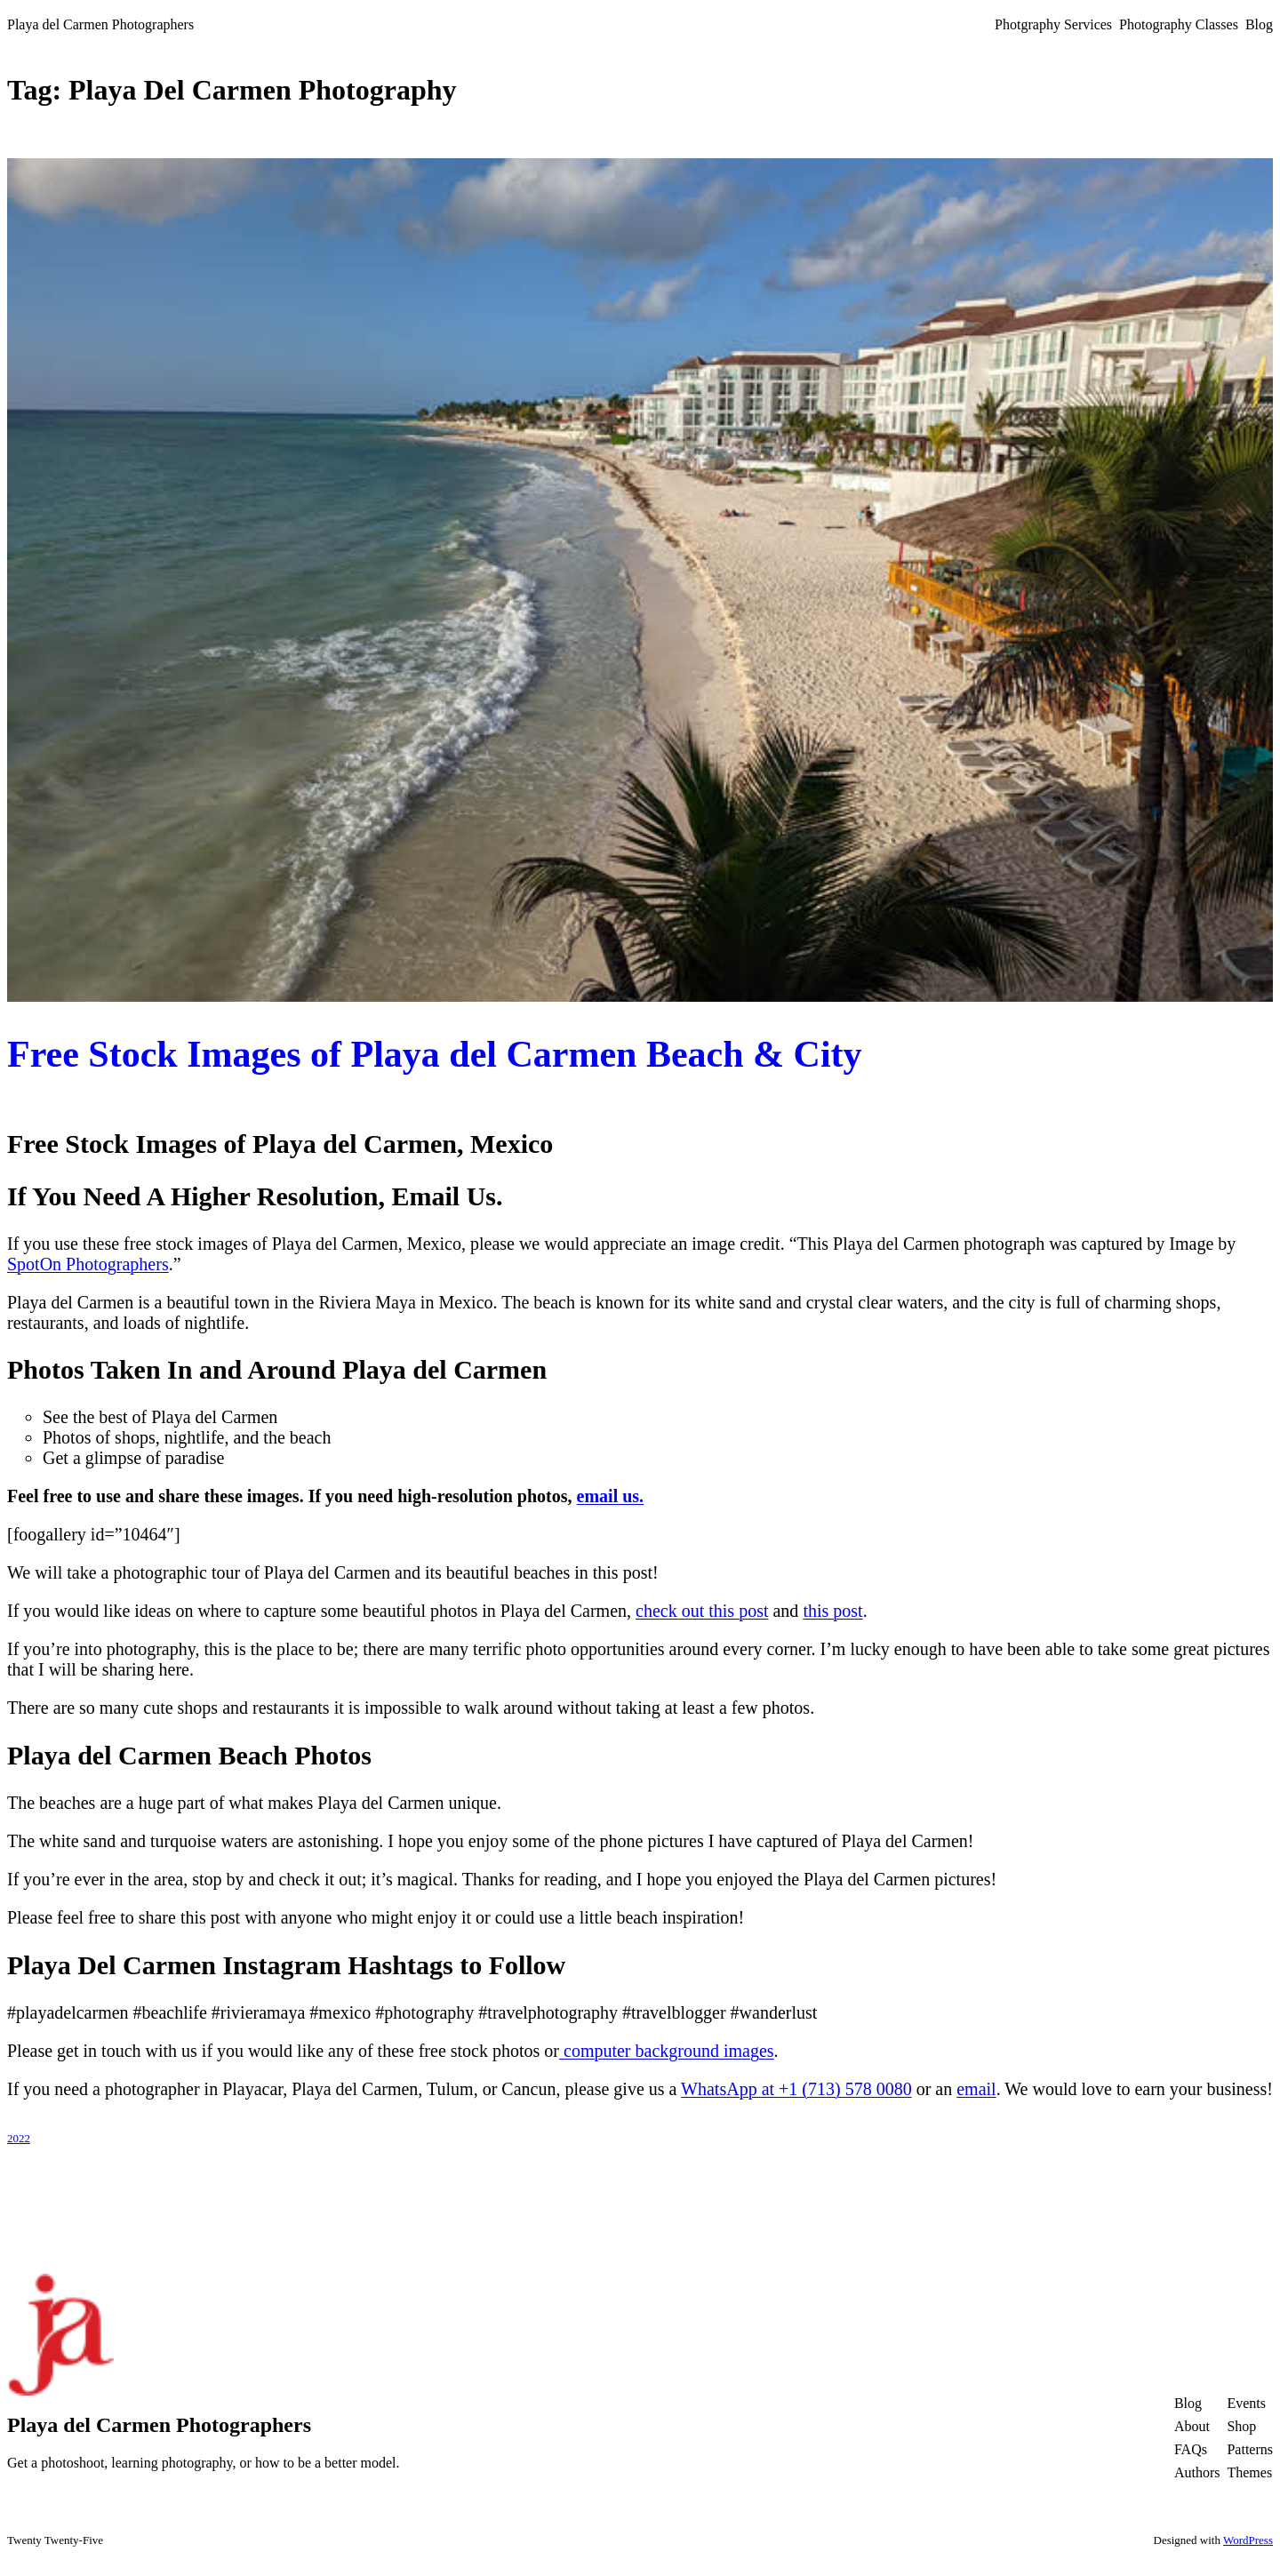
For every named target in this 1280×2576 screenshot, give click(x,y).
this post (832, 1610)
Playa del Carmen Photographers (100, 24)
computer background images (666, 2050)
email (976, 2089)
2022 (18, 2138)
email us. (610, 1496)
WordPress (1248, 2540)
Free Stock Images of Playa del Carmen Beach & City (434, 1054)
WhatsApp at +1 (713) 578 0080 (796, 2089)
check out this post (702, 1610)
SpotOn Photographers (88, 1264)
